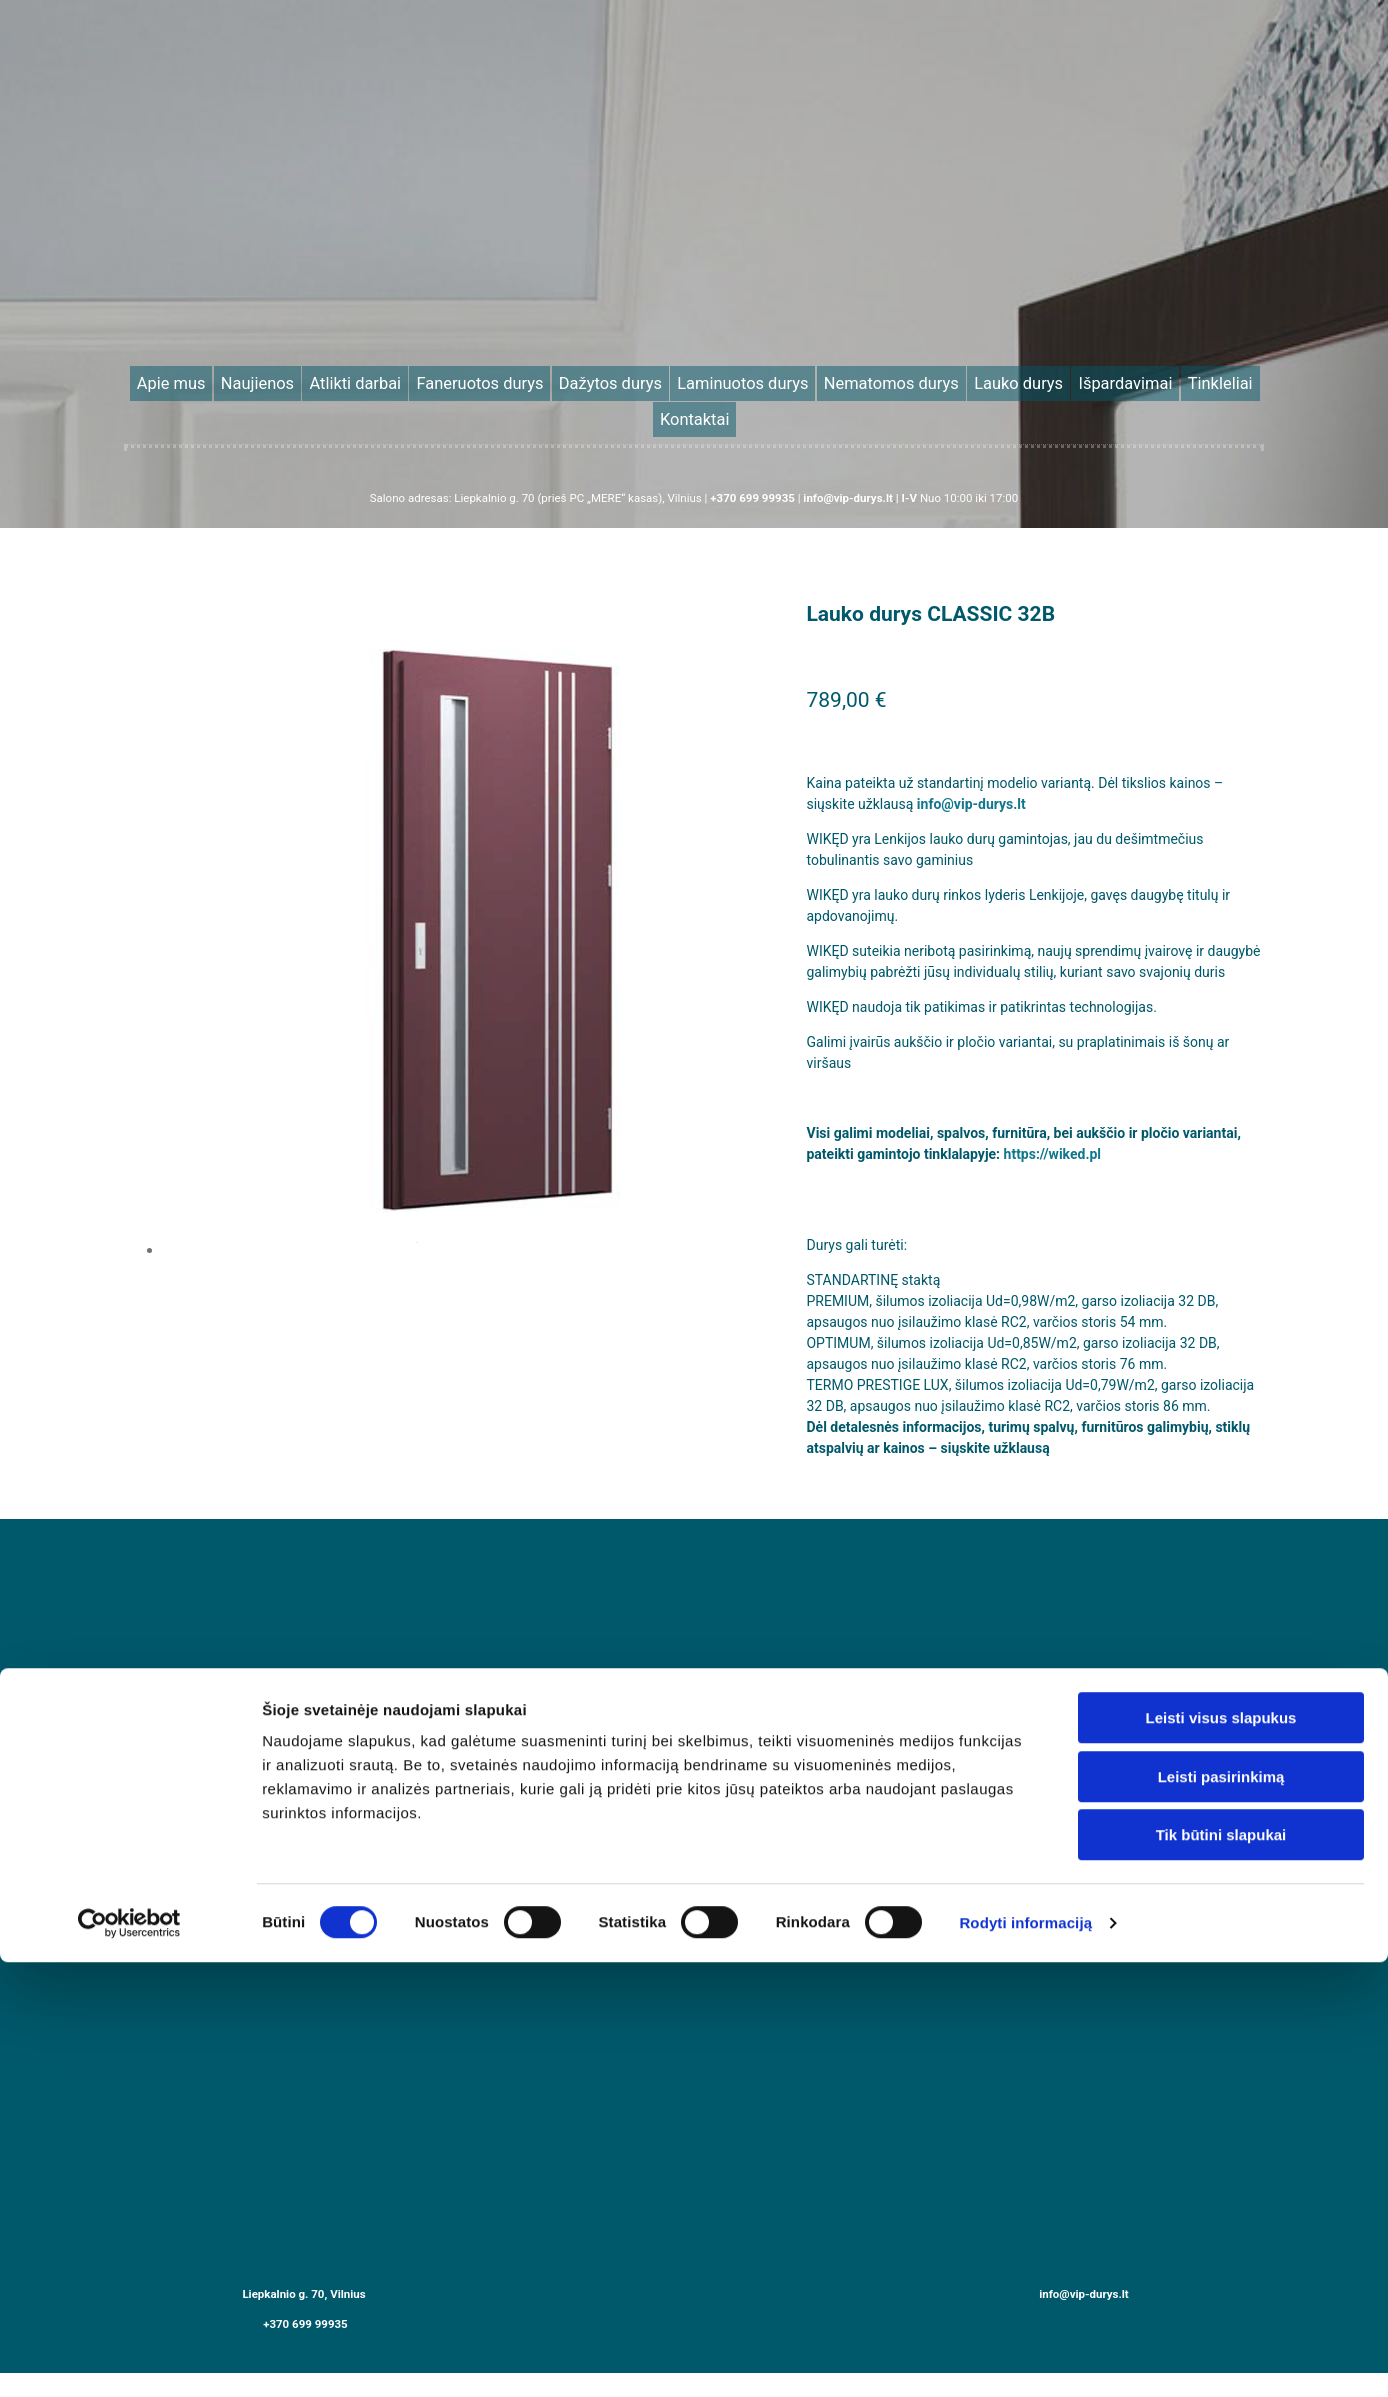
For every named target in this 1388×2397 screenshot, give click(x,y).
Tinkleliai (1070, 380)
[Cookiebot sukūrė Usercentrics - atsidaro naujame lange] (129, 1912)
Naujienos (323, 380)
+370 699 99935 (305, 2281)
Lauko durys (912, 380)
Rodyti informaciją (1025, 1911)
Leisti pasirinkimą (1221, 1765)
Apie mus (254, 380)
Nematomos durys (813, 380)
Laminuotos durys (700, 380)
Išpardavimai (995, 380)
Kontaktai (1136, 380)
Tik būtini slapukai (1221, 1823)
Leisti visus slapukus (1221, 1706)
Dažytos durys (597, 380)
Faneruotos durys (496, 380)
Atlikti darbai (399, 380)
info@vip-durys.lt (971, 762)
